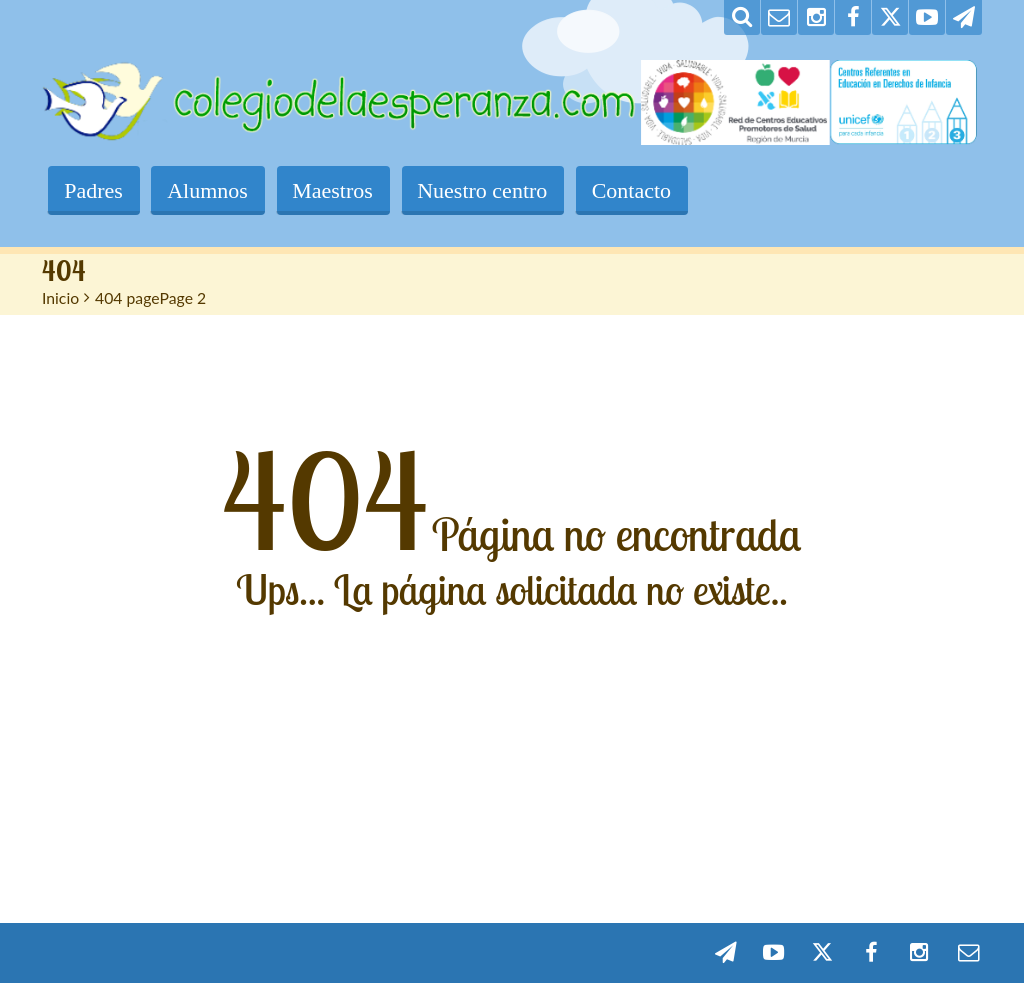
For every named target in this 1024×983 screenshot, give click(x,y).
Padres (94, 190)
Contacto (638, 190)
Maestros (336, 190)
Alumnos (210, 190)
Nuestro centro (488, 190)
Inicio (60, 297)
